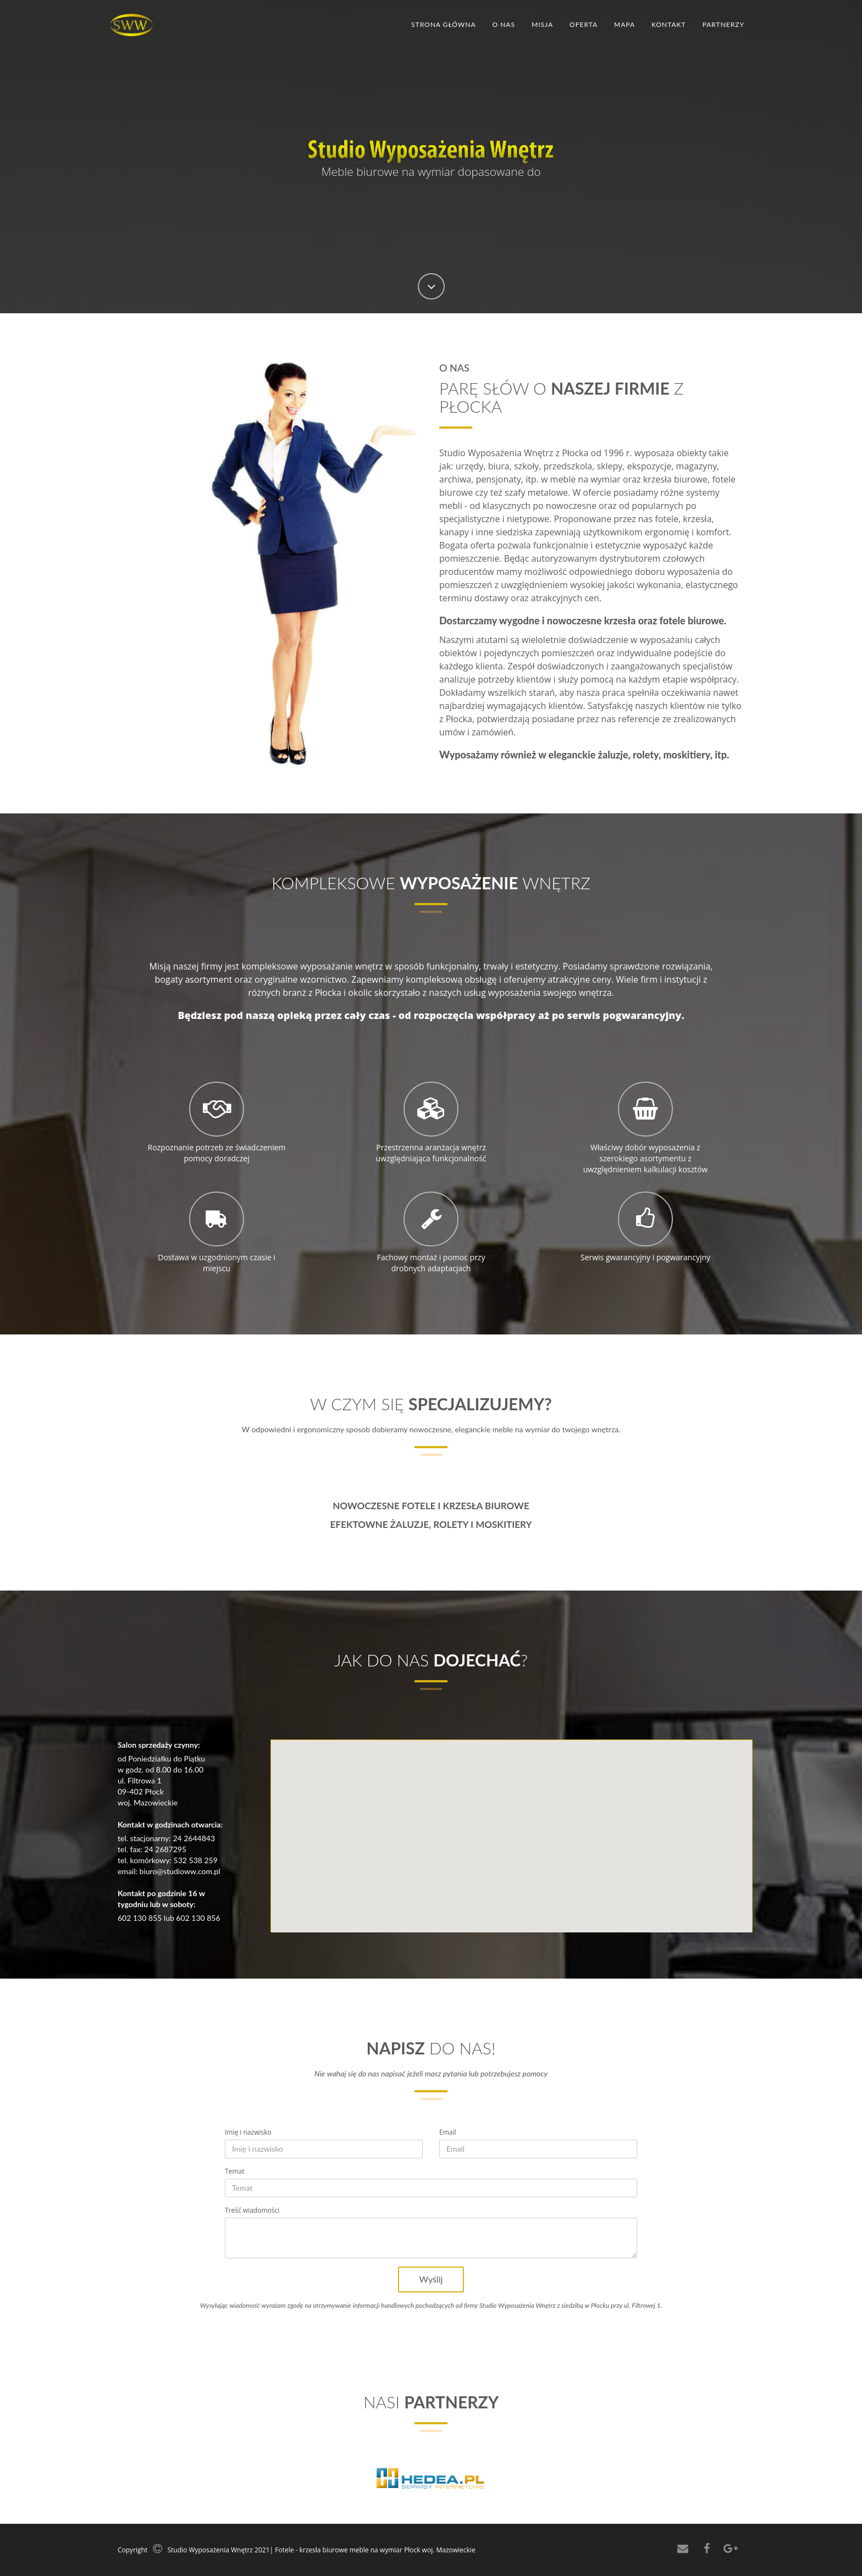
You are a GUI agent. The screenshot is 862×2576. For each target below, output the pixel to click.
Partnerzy (723, 24)
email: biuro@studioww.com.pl (169, 1871)
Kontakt (668, 24)
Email (447, 2132)
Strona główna (443, 24)
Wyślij (431, 2279)
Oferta (584, 24)
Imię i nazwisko (248, 2132)
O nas (504, 24)
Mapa (624, 24)
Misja (542, 24)
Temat (234, 2171)
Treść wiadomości (252, 2210)
